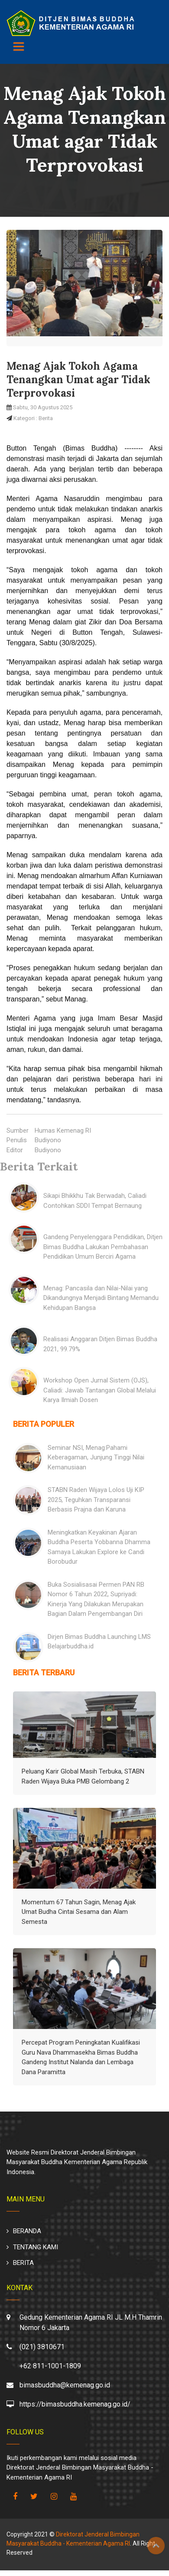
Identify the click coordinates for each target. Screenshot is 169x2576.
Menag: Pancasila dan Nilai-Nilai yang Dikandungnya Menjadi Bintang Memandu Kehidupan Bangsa (101, 1298)
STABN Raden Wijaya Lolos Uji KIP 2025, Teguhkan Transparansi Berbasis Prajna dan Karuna (96, 1499)
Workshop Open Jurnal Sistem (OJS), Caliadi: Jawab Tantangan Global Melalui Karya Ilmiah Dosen (99, 1390)
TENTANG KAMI (35, 2247)
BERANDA (27, 2231)
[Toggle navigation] (18, 46)
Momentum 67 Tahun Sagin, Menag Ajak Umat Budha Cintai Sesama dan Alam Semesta (79, 1912)
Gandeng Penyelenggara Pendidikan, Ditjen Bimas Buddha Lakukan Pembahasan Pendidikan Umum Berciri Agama (102, 1246)
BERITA (23, 2263)
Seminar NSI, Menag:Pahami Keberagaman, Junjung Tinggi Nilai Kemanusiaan (96, 1457)
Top (156, 2545)
